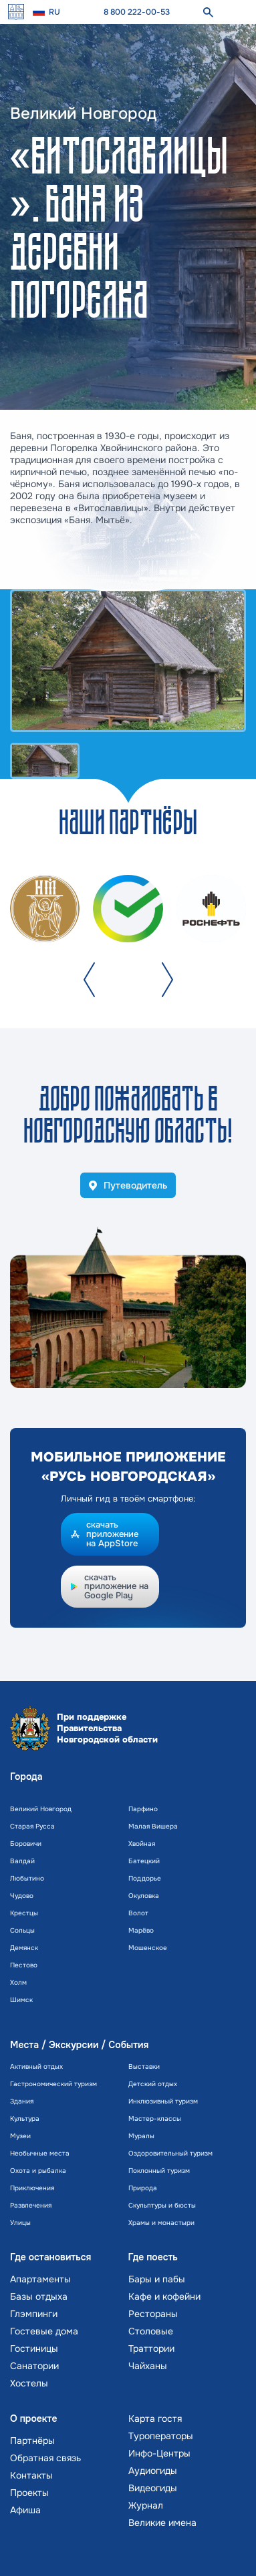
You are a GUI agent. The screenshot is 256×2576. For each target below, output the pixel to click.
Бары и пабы (156, 2279)
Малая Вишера (153, 1826)
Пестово (23, 1965)
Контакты (31, 2475)
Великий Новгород (41, 1809)
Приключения (32, 2188)
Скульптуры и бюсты (162, 2205)
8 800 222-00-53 (137, 12)
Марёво (141, 1930)
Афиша (25, 2510)
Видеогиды (152, 2488)
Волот (138, 1913)
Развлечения (30, 2205)
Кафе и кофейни (164, 2296)
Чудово (21, 1895)
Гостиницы (34, 2348)
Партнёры (32, 2441)
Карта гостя (155, 2418)
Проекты (29, 2493)
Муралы (141, 2136)
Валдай (22, 1861)
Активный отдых (36, 2066)
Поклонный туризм (159, 2170)
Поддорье (144, 1878)
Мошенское (147, 1947)
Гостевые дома (44, 2331)
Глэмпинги (33, 2314)
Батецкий (144, 1861)
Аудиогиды (152, 2471)
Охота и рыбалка (38, 2170)
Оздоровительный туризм (170, 2153)
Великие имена (162, 2523)
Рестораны (153, 2314)
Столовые (150, 2331)
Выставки (144, 2066)
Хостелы (29, 2383)
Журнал (145, 2505)
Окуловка (143, 1895)
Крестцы (24, 1913)
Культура (24, 2118)
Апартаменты (40, 2279)
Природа (142, 2188)
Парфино (143, 1809)
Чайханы (147, 2366)
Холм (18, 1982)
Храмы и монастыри (161, 2222)
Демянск (24, 1947)
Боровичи (25, 1843)
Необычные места (40, 2153)
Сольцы (22, 1930)
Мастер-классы (154, 2118)
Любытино (27, 1878)
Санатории (34, 2366)
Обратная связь (45, 2458)
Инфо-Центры (159, 2453)
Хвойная (141, 1843)
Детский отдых (152, 2083)
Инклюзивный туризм (163, 2101)
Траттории (151, 2348)
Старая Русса (32, 1826)
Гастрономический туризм (53, 2083)
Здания (21, 2101)
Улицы (20, 2222)
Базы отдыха (39, 2296)
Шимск (21, 1999)
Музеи (20, 2136)
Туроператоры (160, 2436)
